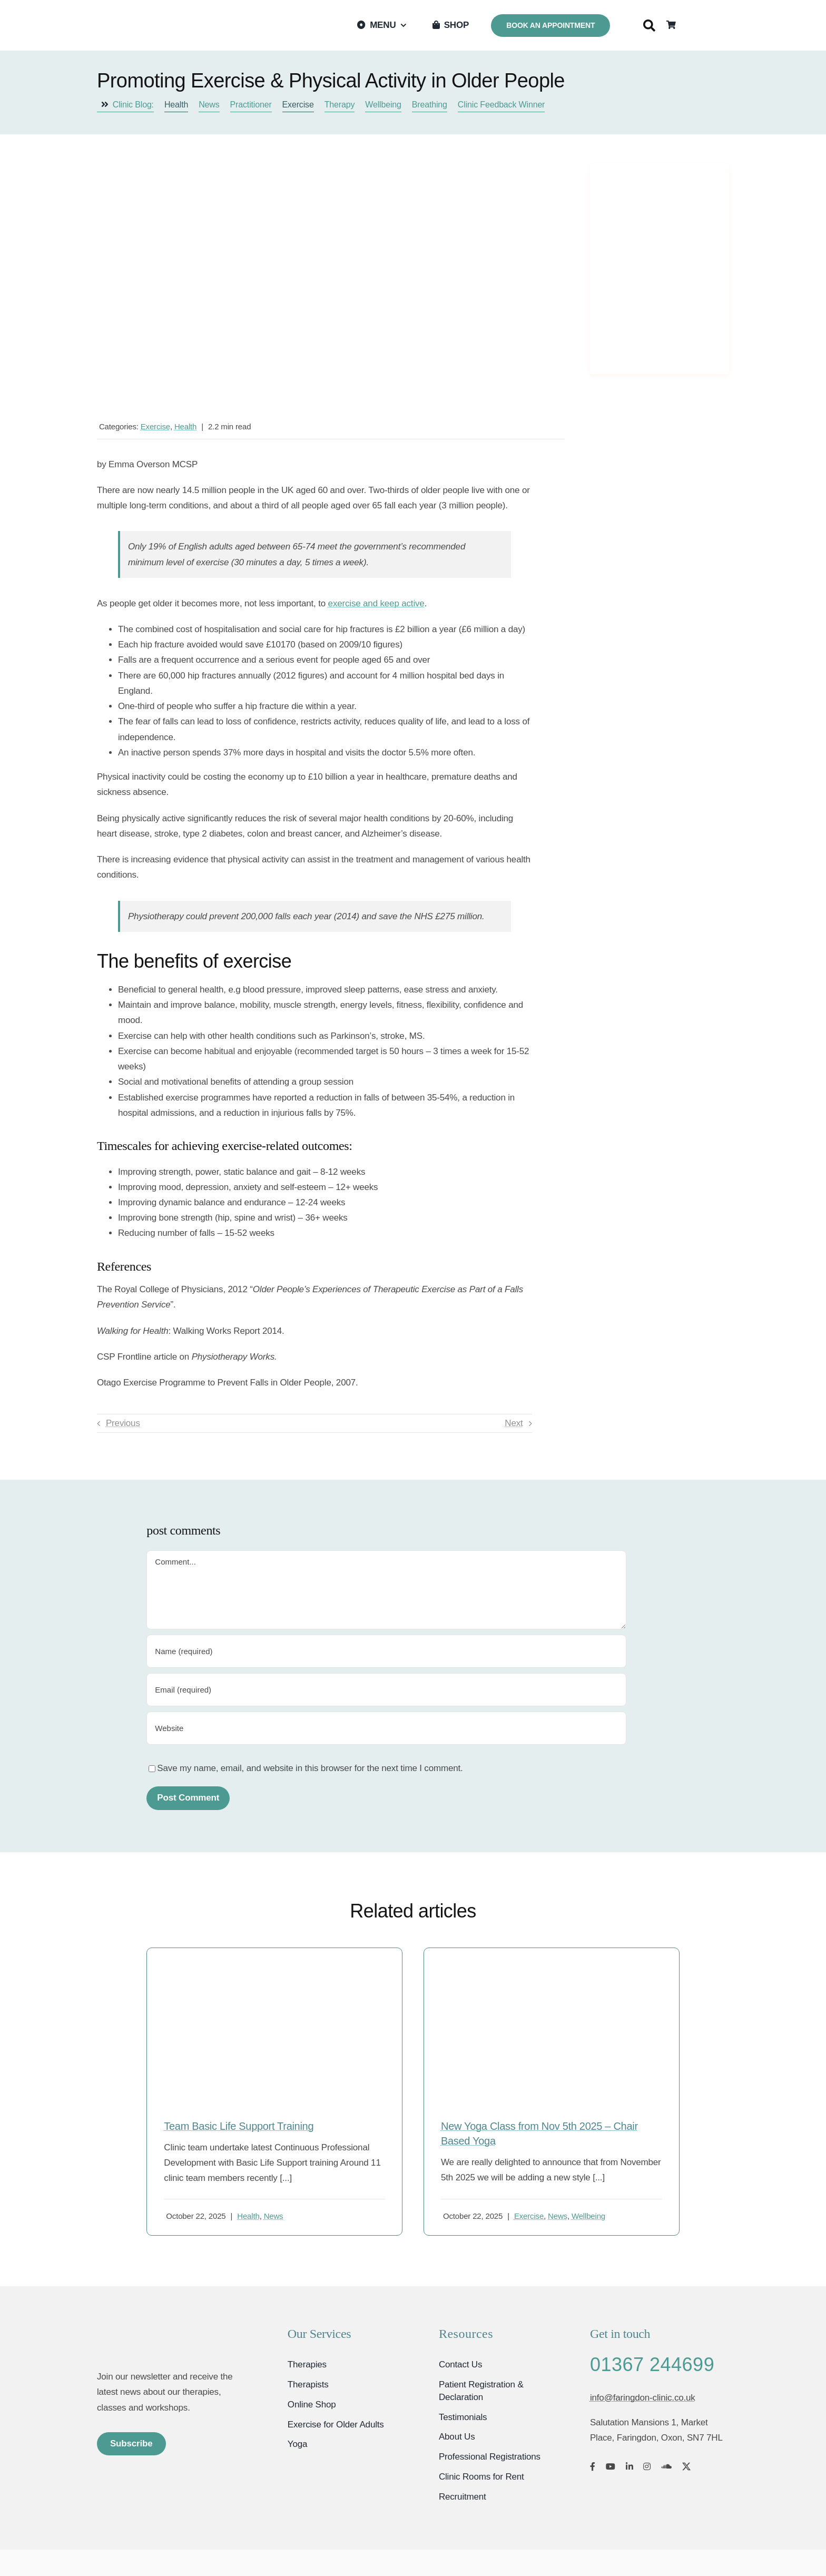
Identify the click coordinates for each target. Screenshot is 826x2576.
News (273, 2215)
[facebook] (592, 2466)
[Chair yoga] (551, 1969)
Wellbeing (588, 2215)
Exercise (155, 426)
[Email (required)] (386, 1689)
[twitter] (686, 2466)
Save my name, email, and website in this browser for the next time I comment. (310, 1768)
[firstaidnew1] (274, 1969)
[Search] (649, 25)
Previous (123, 1423)
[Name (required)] (386, 1651)
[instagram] (647, 2466)
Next (514, 1423)
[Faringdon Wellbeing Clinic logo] (149, 15)
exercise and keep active (376, 603)
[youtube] (610, 2466)
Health (185, 426)
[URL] (386, 1728)
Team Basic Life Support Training (238, 2126)
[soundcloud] (666, 2466)
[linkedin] (629, 2466)
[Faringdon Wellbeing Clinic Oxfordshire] (152, 2330)
